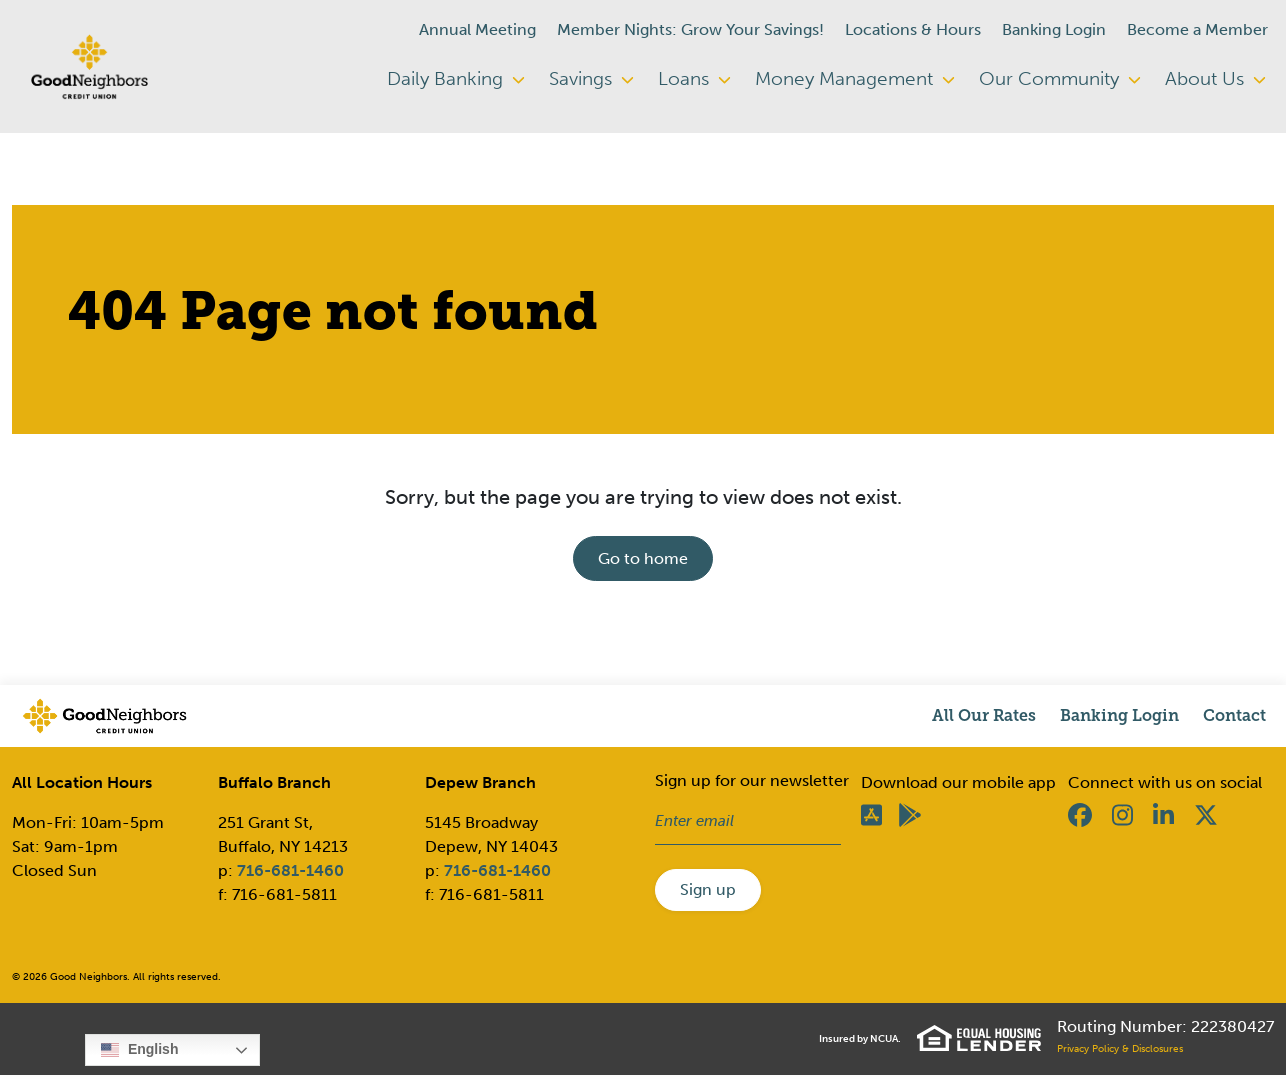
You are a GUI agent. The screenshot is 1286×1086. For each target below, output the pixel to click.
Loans (694, 78)
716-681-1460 (290, 870)
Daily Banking (456, 78)
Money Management (855, 78)
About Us (1215, 78)
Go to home (643, 558)
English (139, 1050)
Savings (591, 78)
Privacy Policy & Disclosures (1120, 1049)
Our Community (1060, 78)
